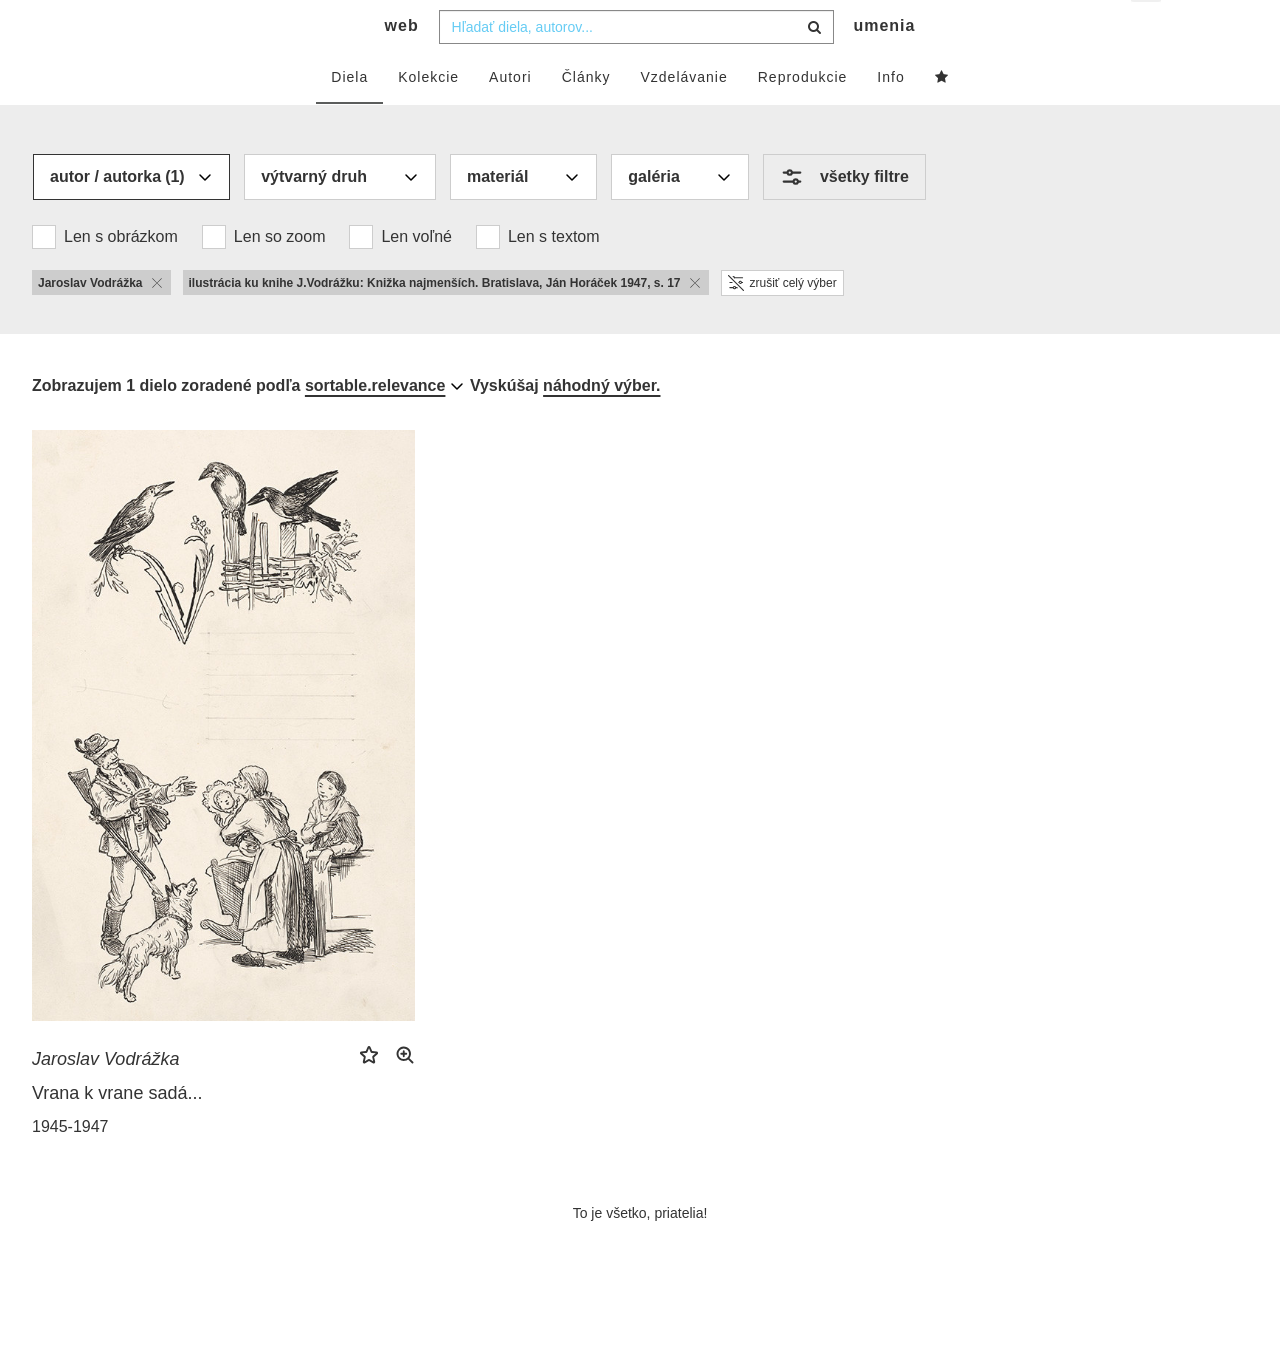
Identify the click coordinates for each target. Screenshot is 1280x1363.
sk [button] (1147, 30)
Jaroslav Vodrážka (105, 1099)
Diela (349, 117)
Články (586, 117)
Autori (510, 117)
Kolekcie (428, 117)
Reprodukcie (803, 117)
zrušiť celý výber (782, 323)
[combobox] (636, 67)
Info (890, 117)
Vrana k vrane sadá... (117, 1133)
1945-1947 (70, 1166)
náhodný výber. (601, 425)
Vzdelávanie (683, 117)
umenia (884, 65)
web (402, 65)
